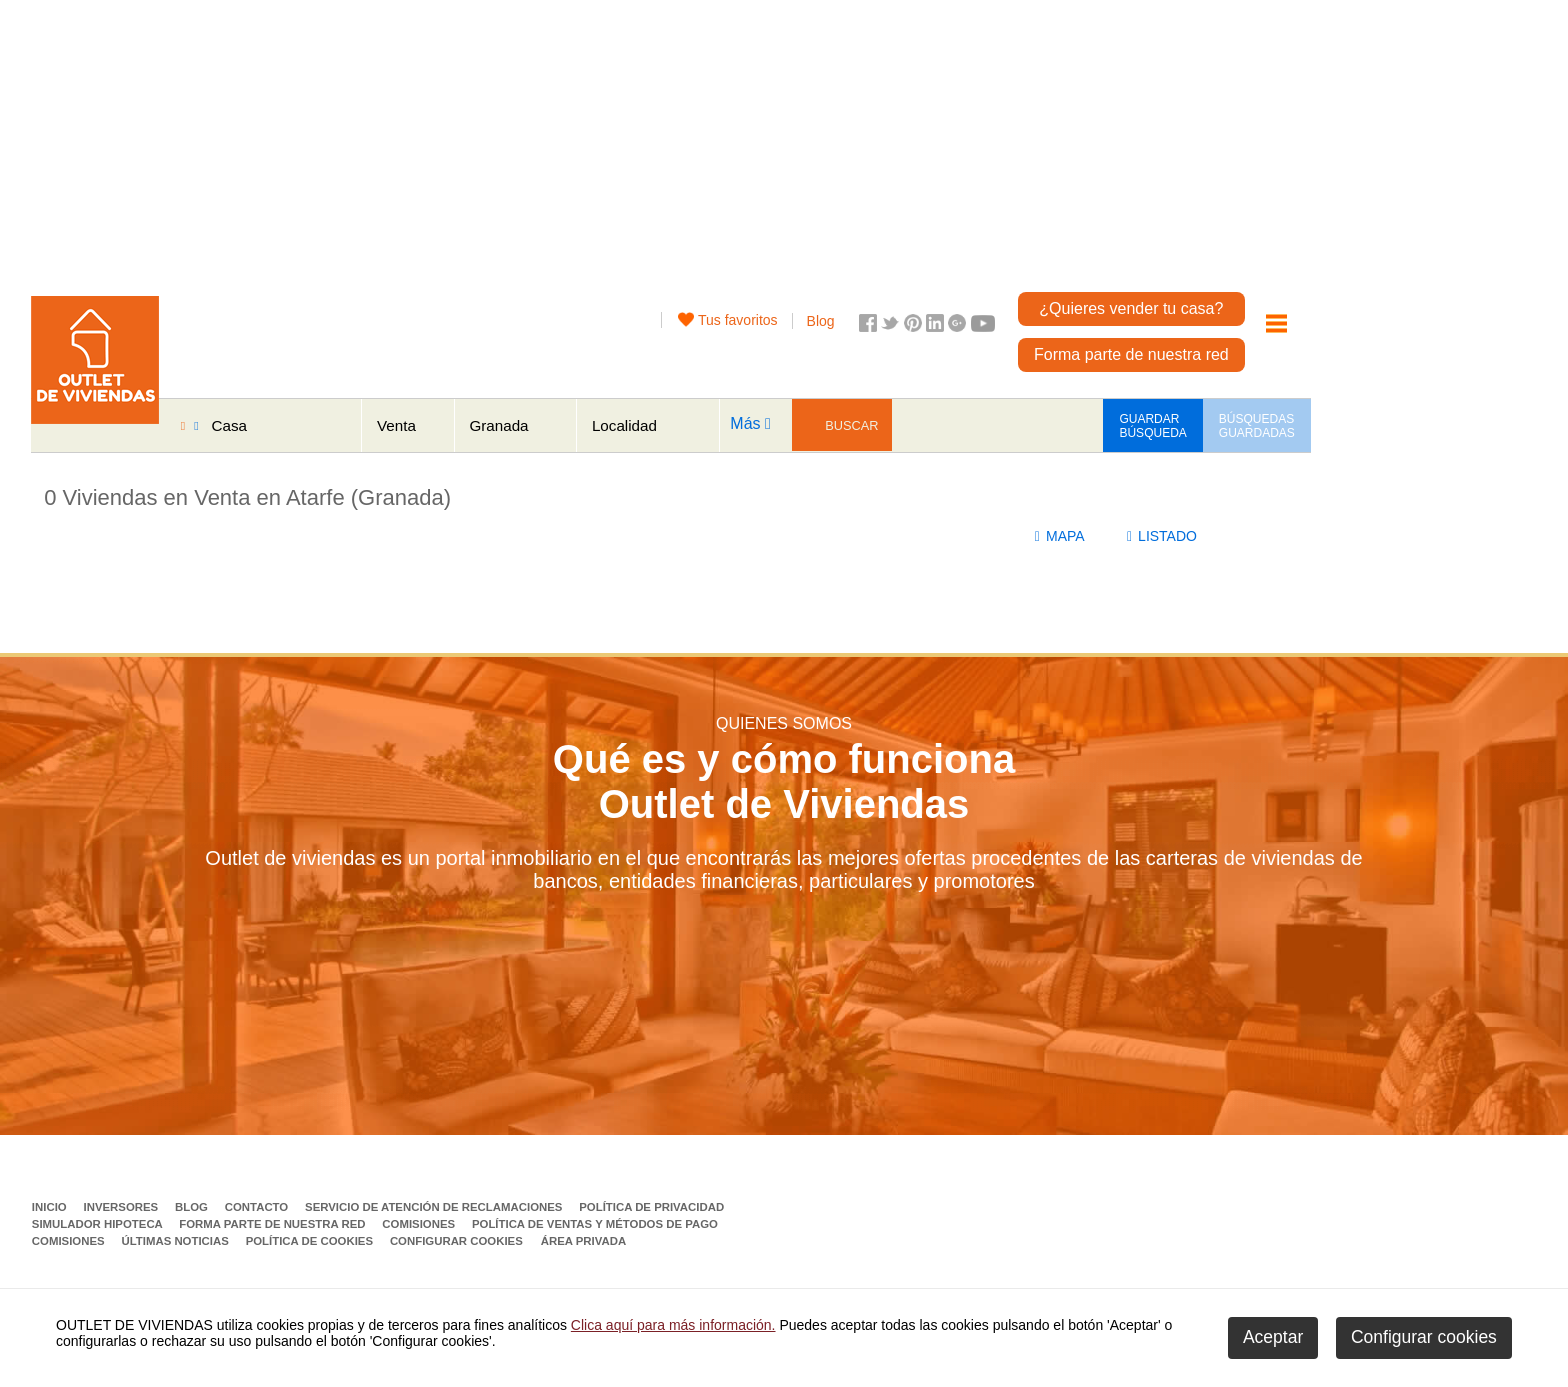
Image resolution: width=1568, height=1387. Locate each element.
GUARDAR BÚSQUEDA (1152, 426)
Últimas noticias (176, 1241)
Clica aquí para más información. (673, 1325)
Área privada (583, 1241)
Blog (821, 321)
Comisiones (420, 1224)
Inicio (51, 1207)
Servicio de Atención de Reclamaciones (435, 1207)
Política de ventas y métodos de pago (595, 1224)
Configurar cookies (456, 1241)
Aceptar (1273, 1337)
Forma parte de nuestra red (1131, 354)
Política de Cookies (311, 1241)
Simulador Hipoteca (99, 1224)
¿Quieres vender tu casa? (1131, 308)
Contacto (258, 1207)
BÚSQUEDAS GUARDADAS (1257, 426)
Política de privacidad (651, 1207)
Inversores (122, 1207)
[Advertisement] (711, 140)
